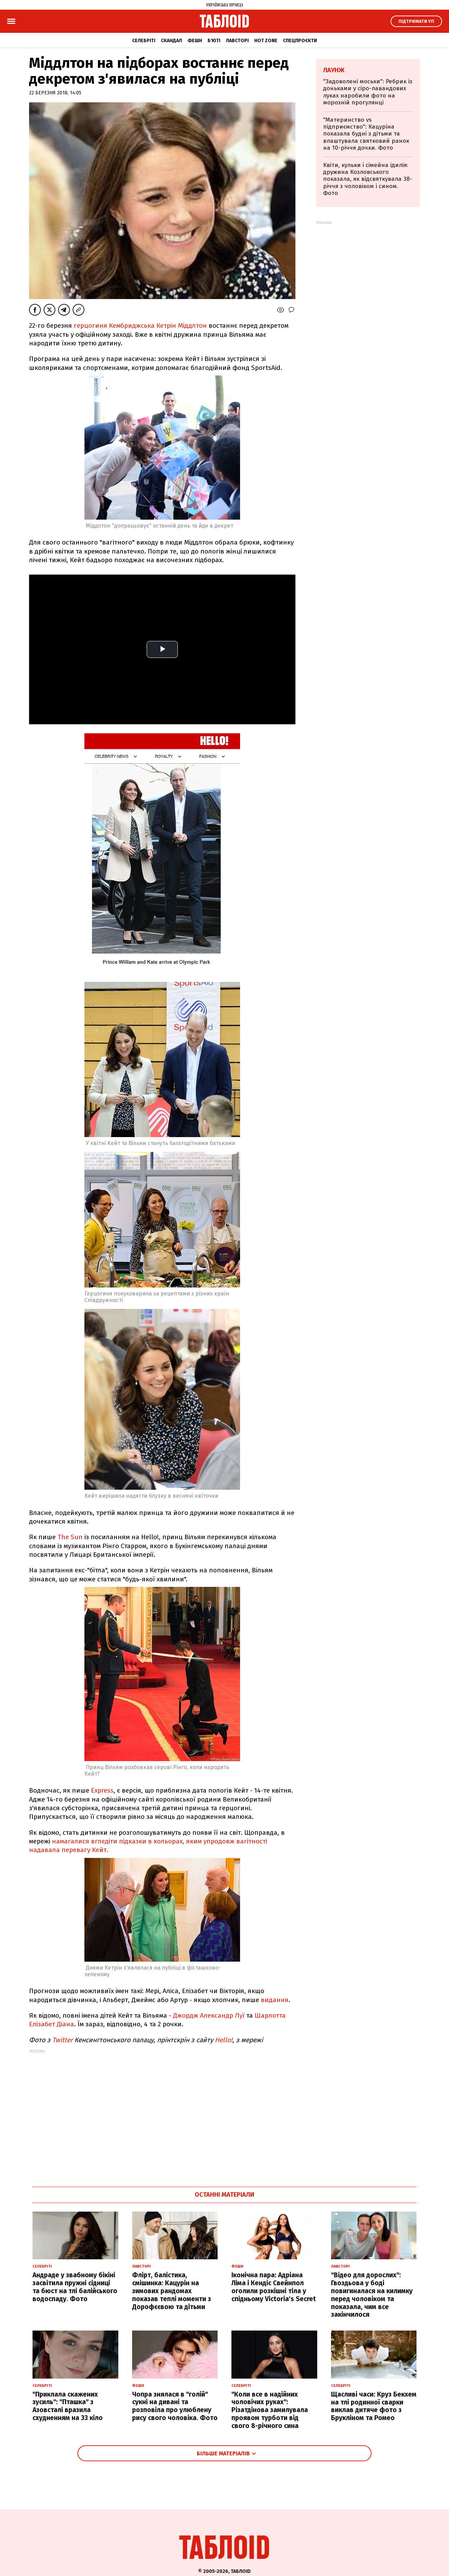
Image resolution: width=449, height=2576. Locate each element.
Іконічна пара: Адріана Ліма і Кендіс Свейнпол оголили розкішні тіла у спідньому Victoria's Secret (273, 2287)
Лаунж (334, 70)
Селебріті (143, 41)
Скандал (171, 41)
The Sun (70, 1537)
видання (274, 2000)
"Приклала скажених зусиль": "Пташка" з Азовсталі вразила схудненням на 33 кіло (68, 2406)
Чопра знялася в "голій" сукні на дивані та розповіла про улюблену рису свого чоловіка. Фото (175, 2406)
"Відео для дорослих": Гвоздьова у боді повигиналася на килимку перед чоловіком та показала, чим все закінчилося (372, 2294)
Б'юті (214, 41)
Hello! (223, 2040)
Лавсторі (237, 41)
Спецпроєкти (300, 41)
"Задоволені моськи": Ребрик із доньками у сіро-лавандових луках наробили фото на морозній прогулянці (367, 92)
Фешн (194, 41)
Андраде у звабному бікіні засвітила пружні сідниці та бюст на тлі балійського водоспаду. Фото (75, 2287)
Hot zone (265, 41)
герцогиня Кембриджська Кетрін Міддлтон (139, 325)
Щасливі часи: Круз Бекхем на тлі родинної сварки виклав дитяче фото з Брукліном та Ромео (373, 2406)
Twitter (63, 2040)
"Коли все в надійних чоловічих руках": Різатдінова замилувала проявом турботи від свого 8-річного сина (269, 2410)
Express (102, 1790)
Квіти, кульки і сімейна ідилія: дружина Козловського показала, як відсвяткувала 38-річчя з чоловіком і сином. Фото (367, 179)
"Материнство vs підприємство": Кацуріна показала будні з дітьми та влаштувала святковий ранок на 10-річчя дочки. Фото (366, 134)
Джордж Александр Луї (209, 2015)
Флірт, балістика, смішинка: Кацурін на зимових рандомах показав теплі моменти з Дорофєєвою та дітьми (171, 2290)
